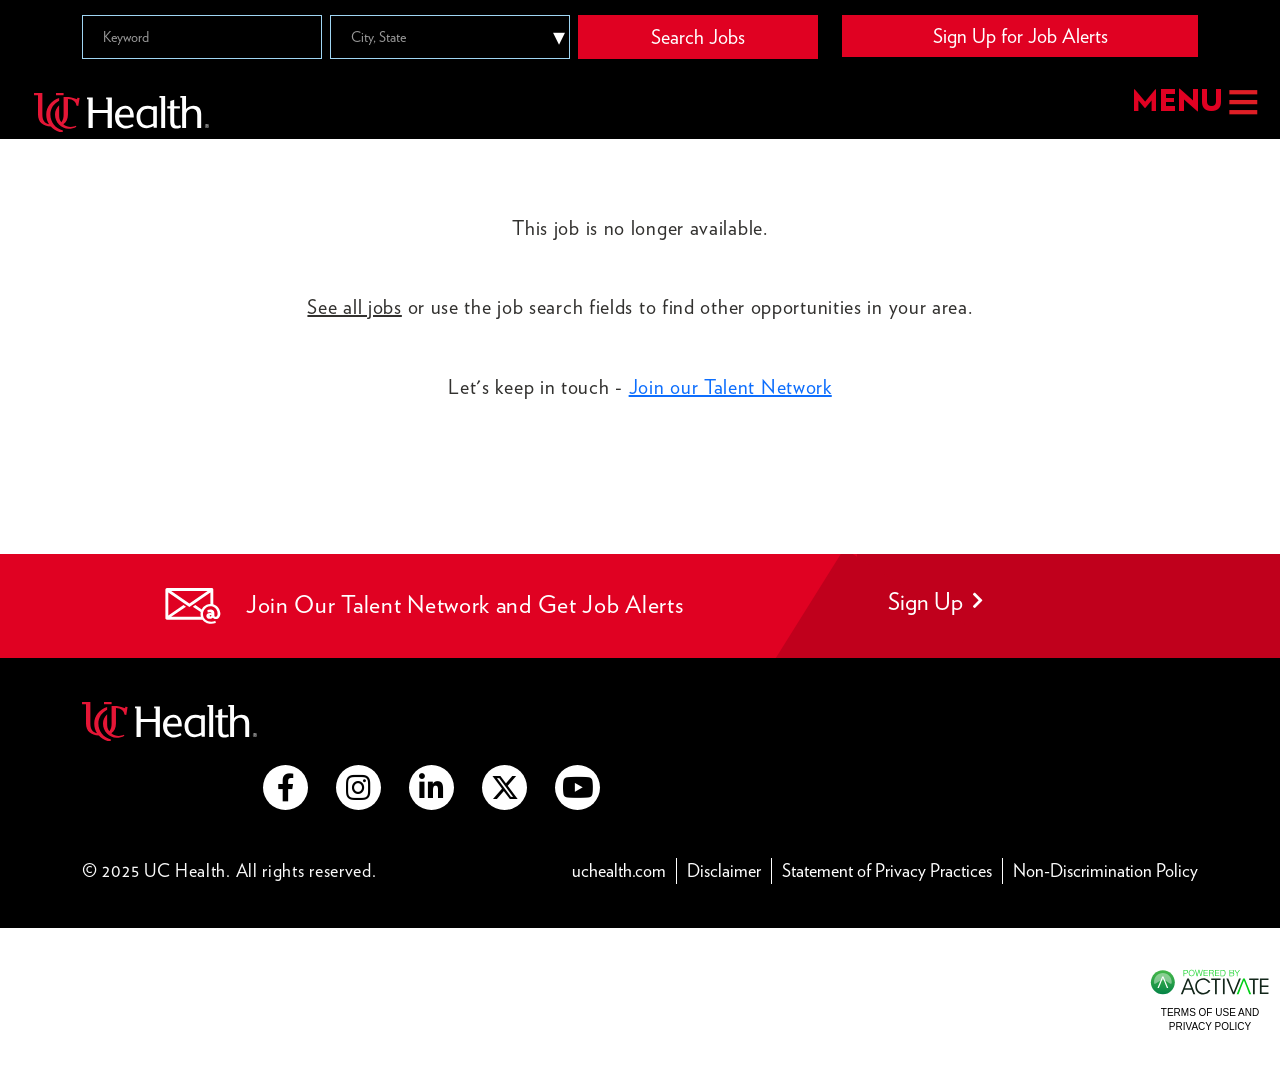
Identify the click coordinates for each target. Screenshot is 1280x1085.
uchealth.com (619, 870)
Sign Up (935, 601)
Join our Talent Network (730, 387)
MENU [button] (1195, 102)
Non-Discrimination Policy (1105, 870)
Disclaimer (724, 870)
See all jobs (354, 307)
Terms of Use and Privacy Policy (1210, 1019)
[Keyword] (202, 37)
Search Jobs (698, 37)
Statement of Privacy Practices (887, 870)
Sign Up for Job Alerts (1020, 36)
